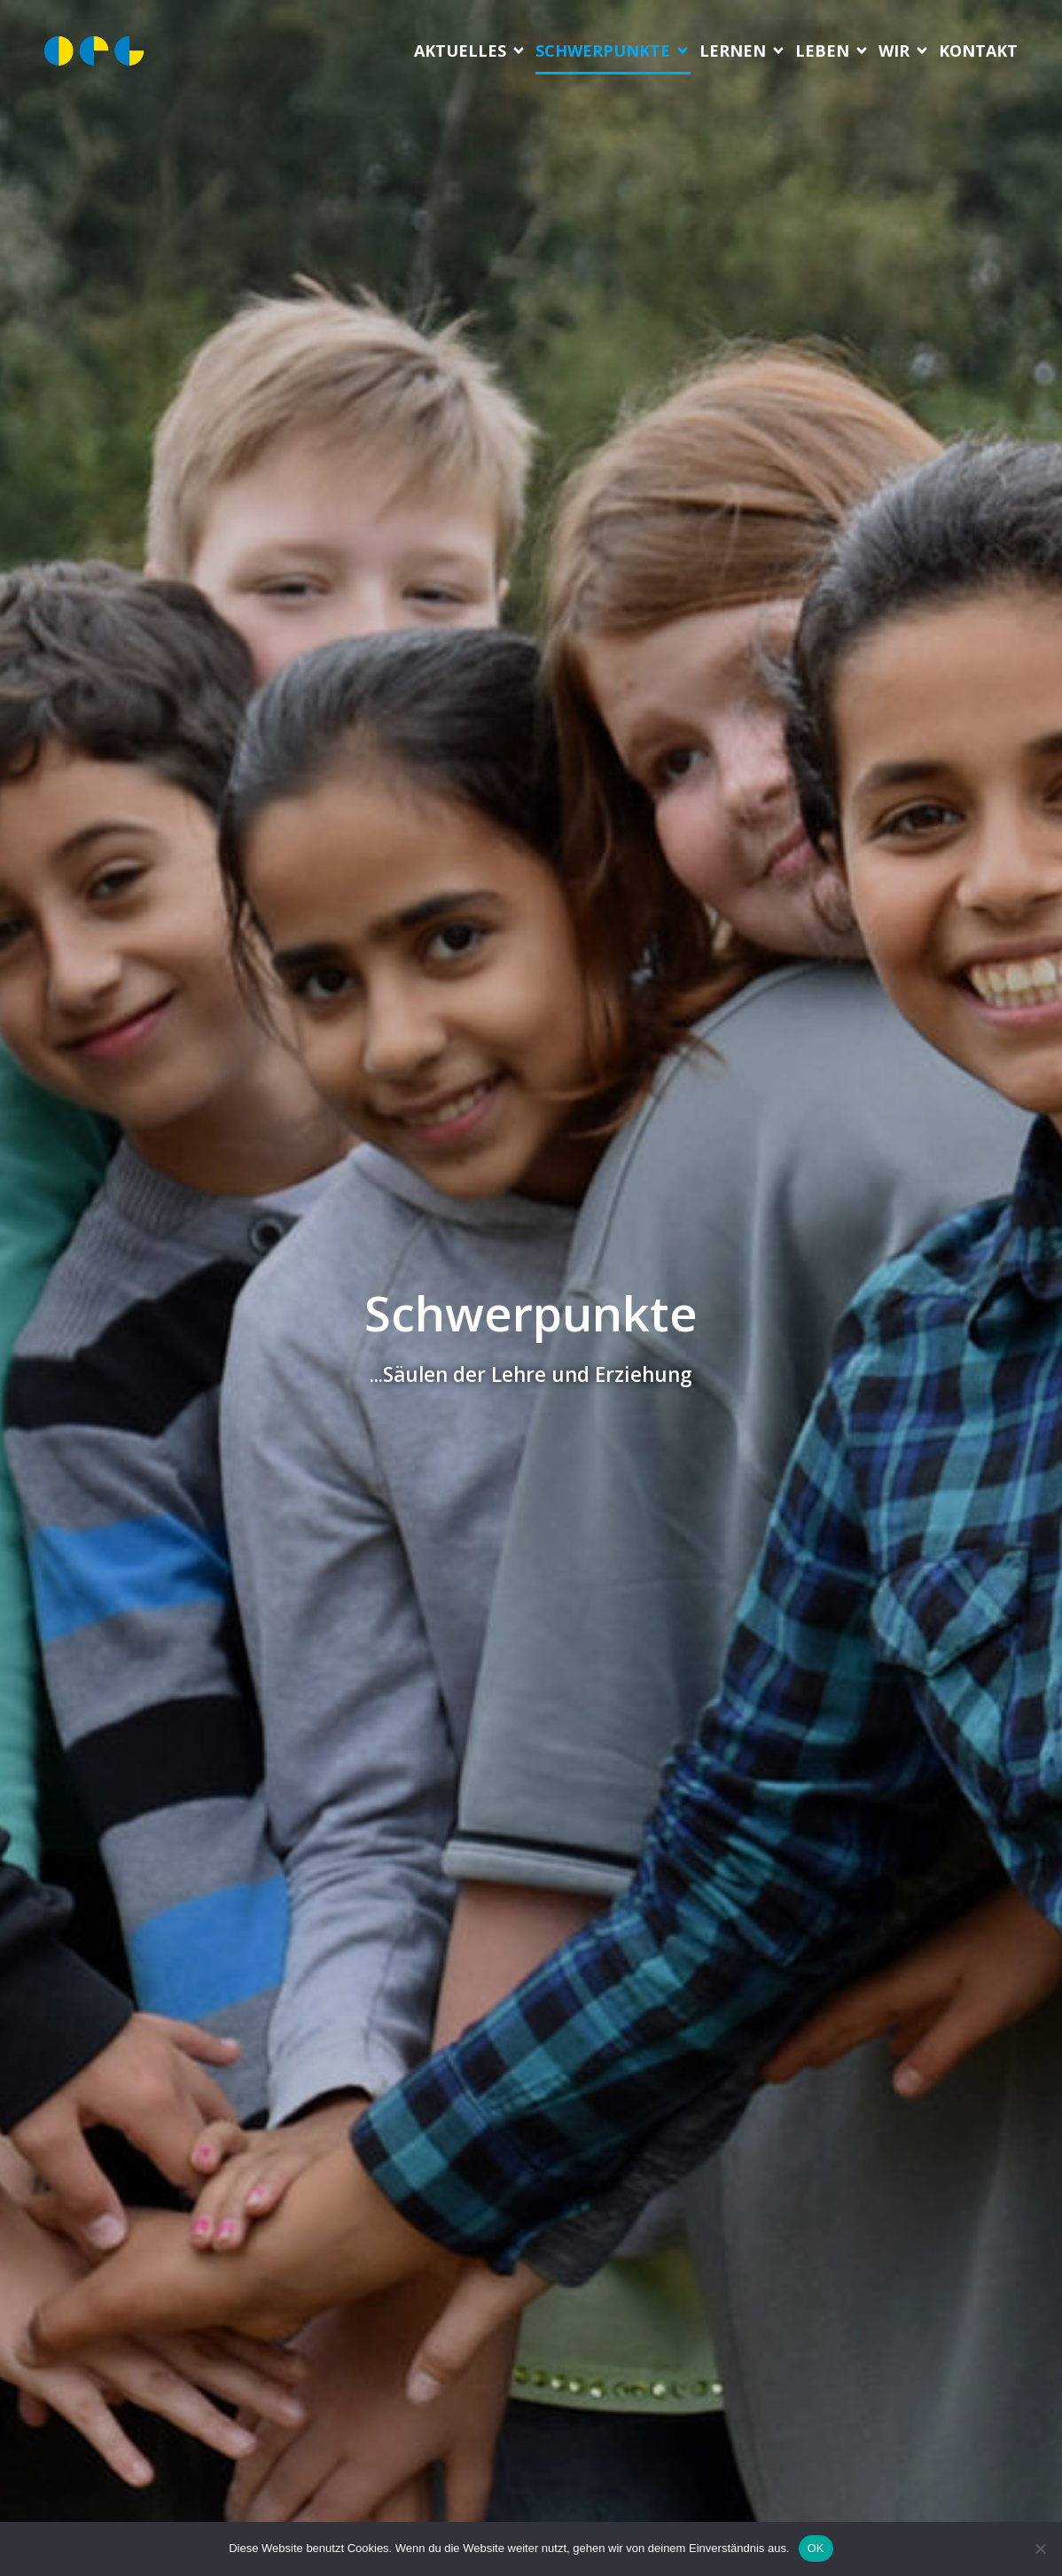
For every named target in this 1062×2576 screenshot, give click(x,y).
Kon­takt (978, 50)
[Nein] (1040, 2548)
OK (816, 2548)
